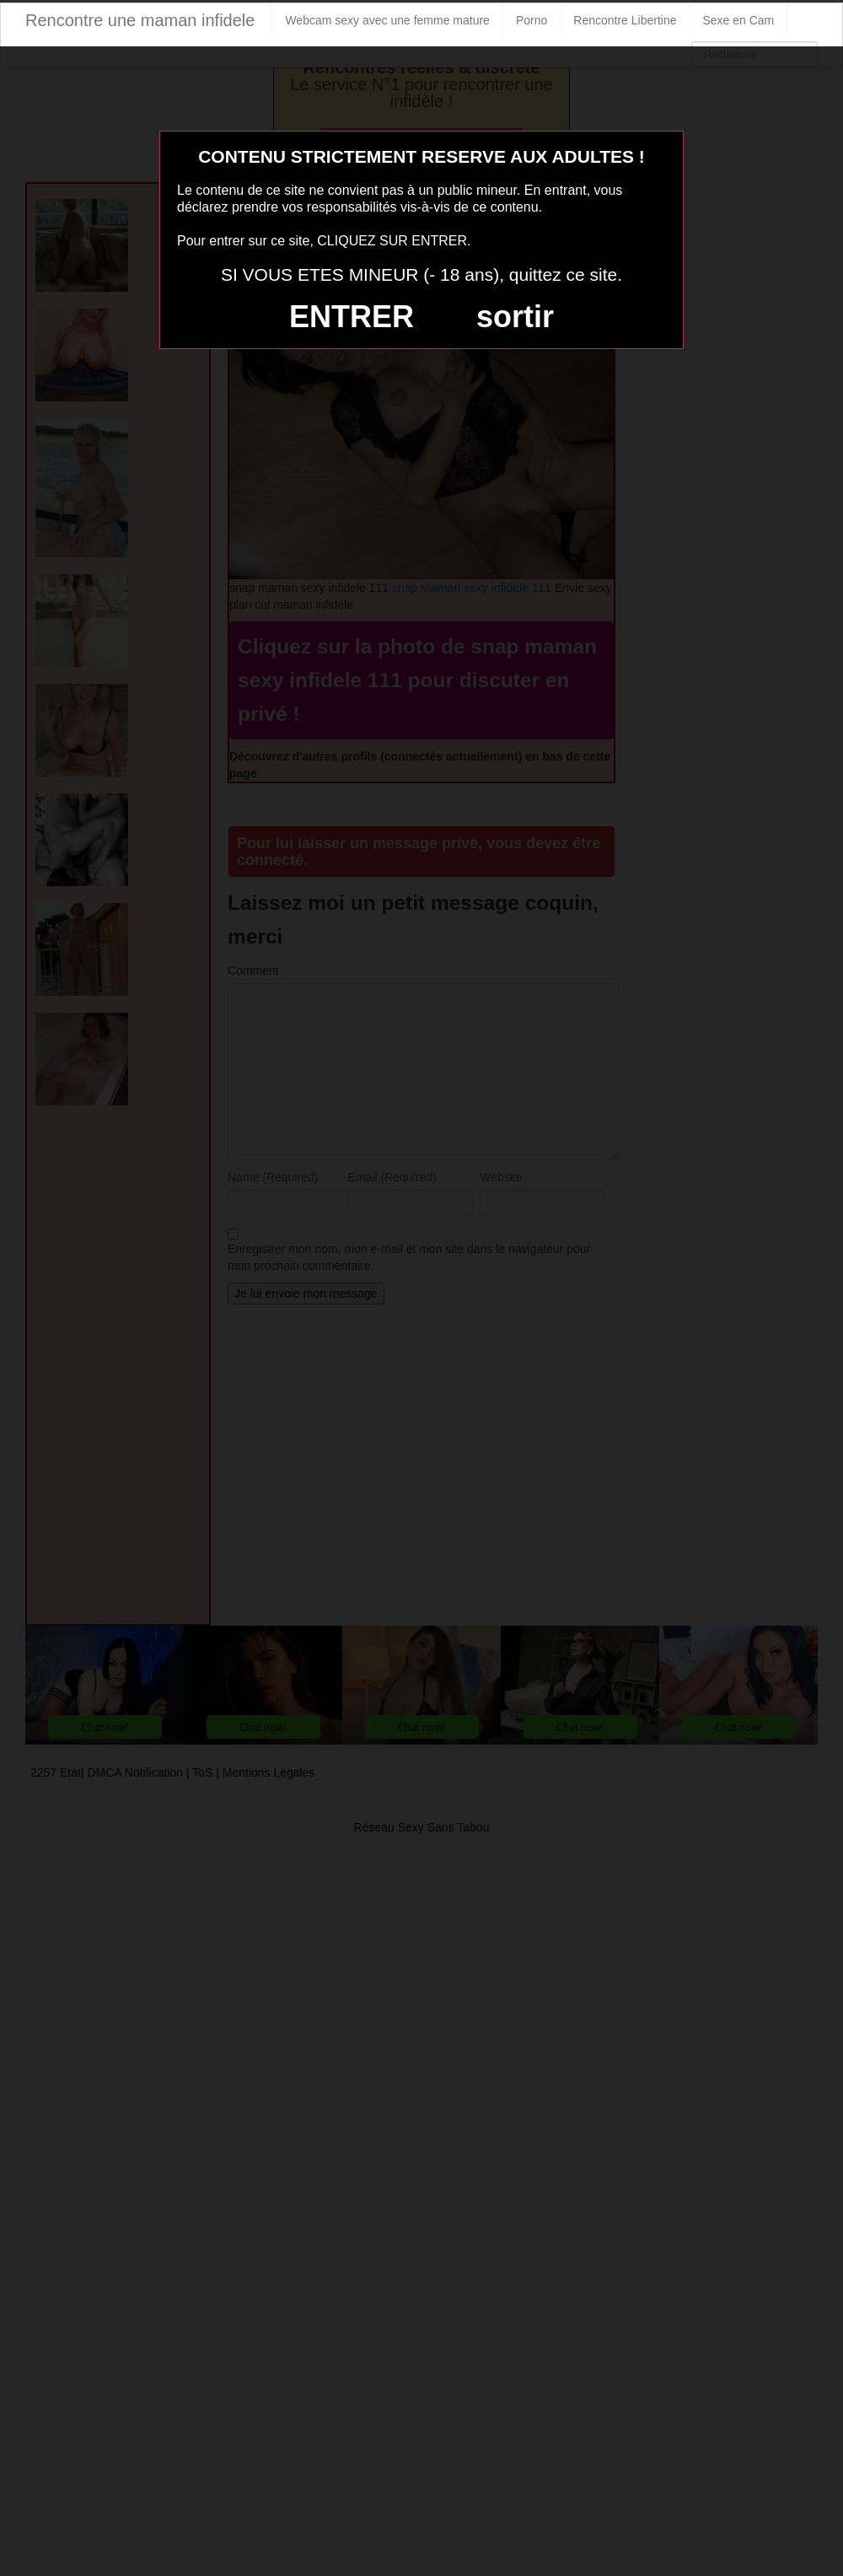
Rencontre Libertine (624, 20)
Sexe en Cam (738, 20)
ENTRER (351, 316)
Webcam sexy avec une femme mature (387, 20)
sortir (515, 316)
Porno (531, 20)
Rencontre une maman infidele (140, 20)
